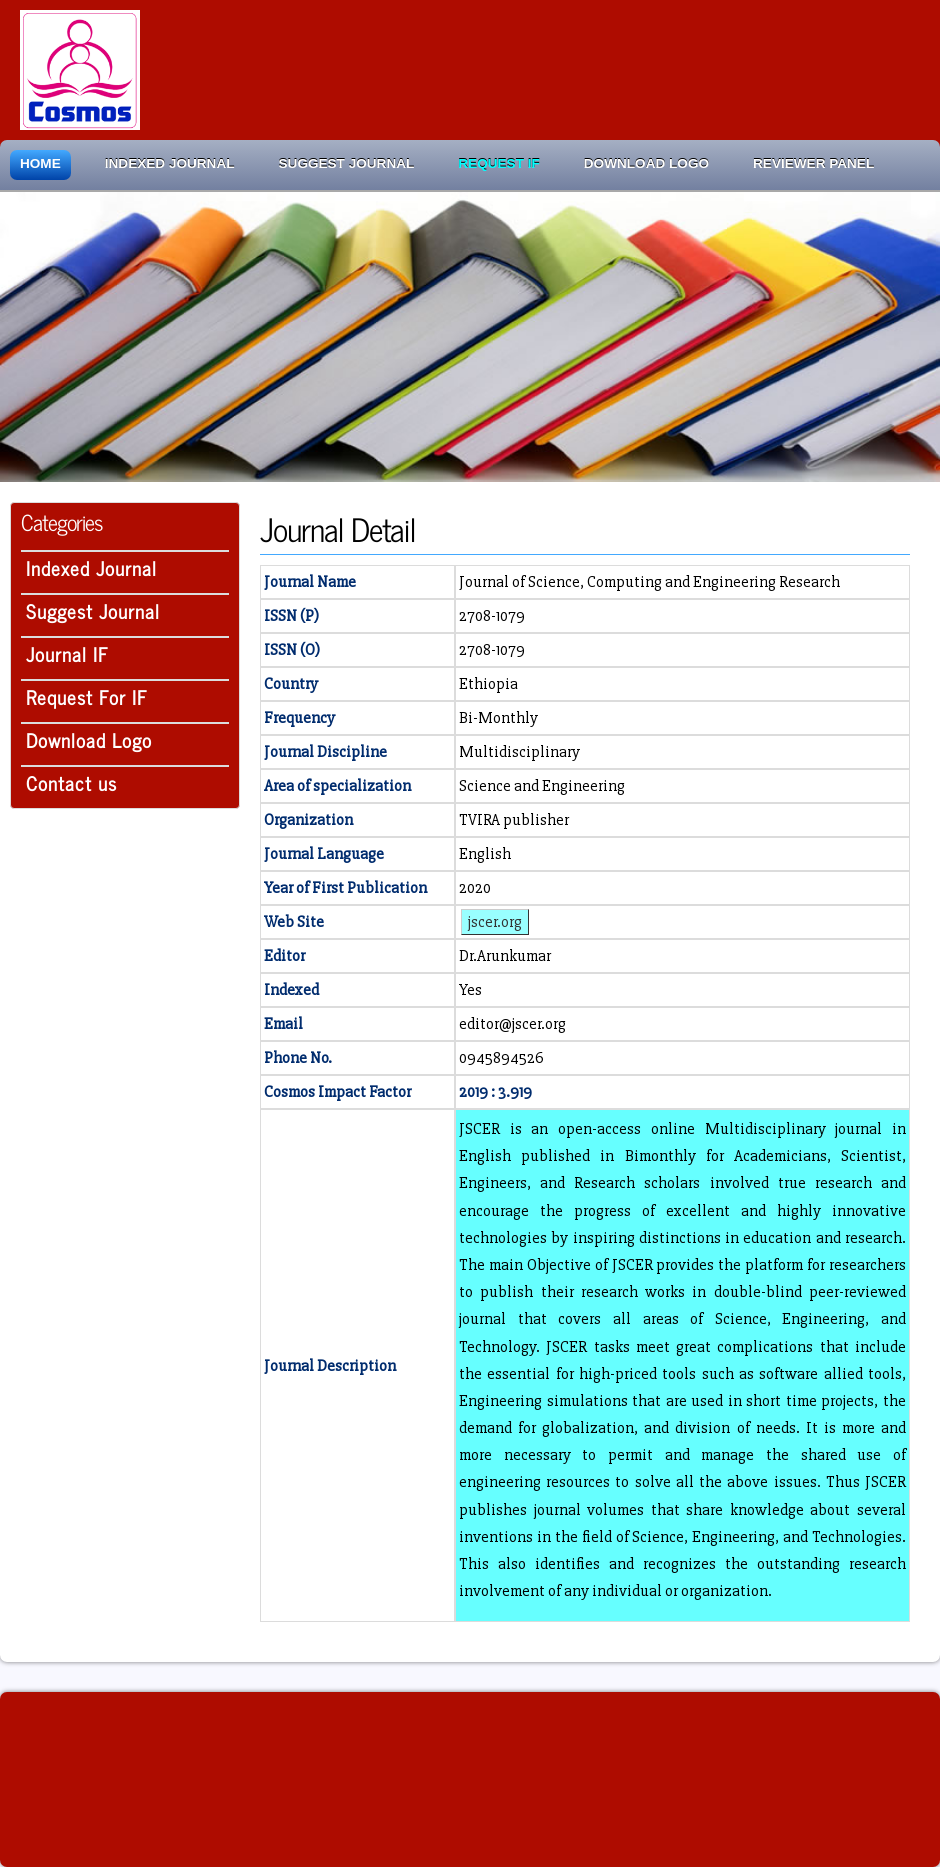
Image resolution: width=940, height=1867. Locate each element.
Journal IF (67, 653)
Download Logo (646, 163)
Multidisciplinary (519, 752)
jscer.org (495, 922)
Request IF (498, 163)
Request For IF (87, 696)
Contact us (71, 782)
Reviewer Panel (813, 163)
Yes (470, 990)
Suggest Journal (347, 163)
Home (40, 163)
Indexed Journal (170, 163)
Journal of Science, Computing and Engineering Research (649, 582)
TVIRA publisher (514, 820)
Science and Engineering (542, 786)
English (485, 854)
